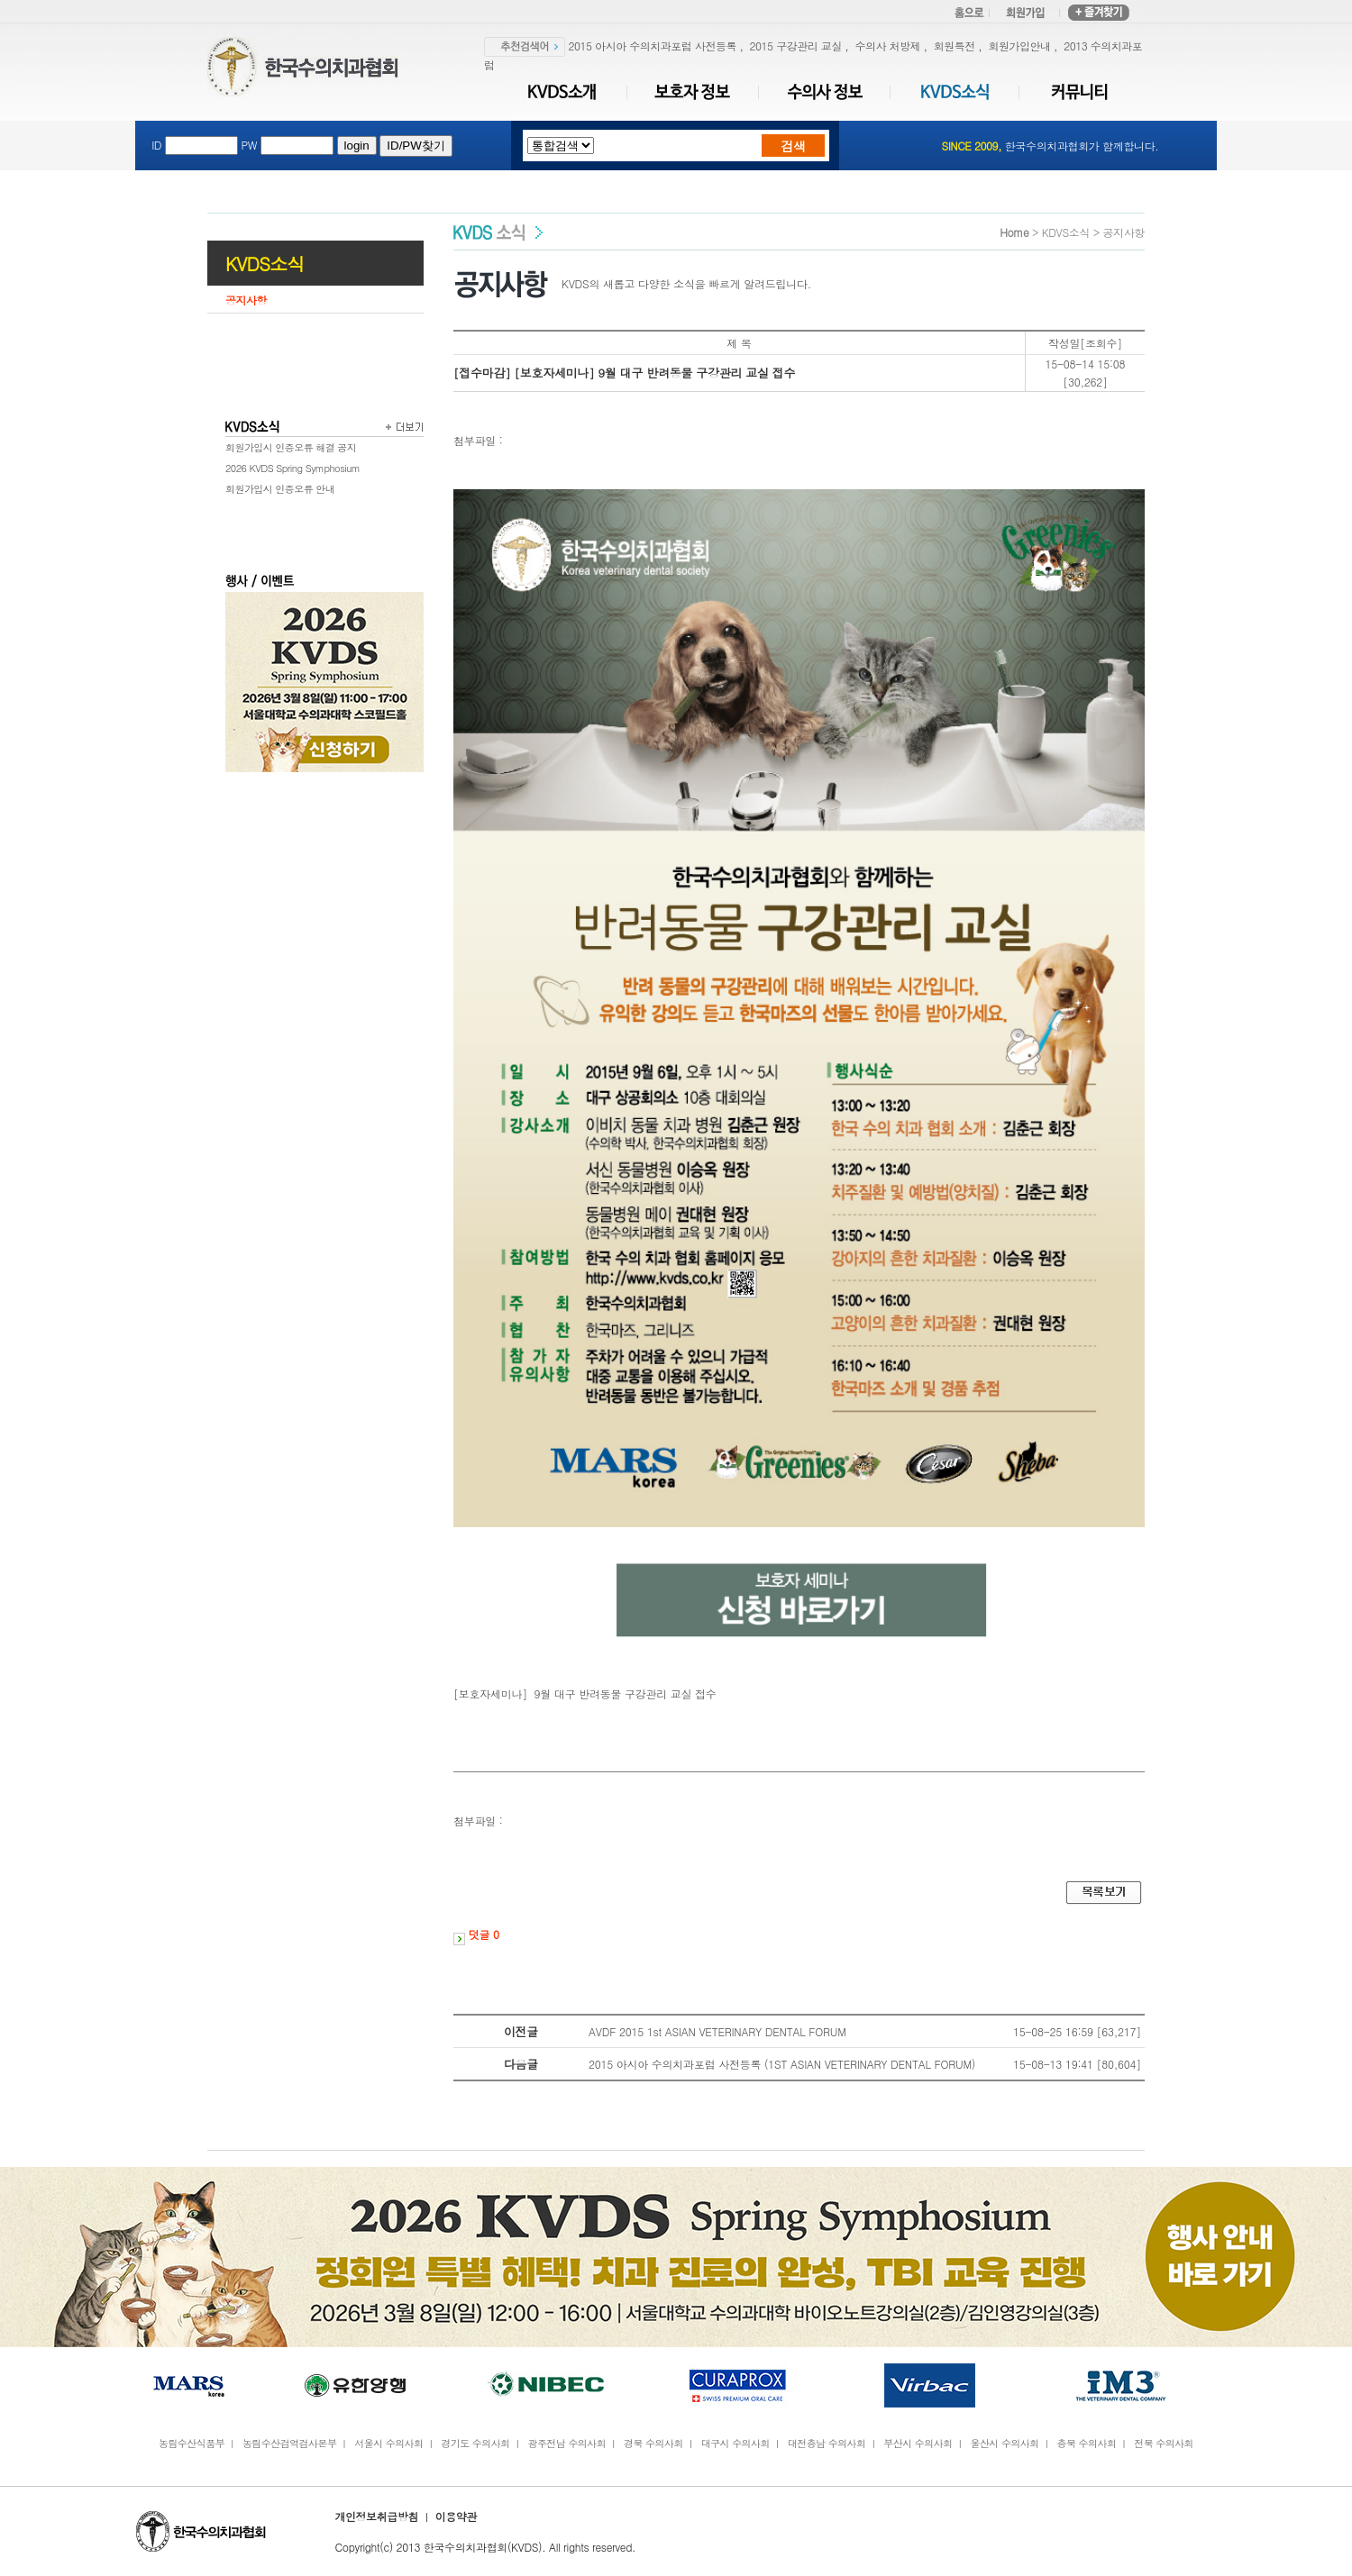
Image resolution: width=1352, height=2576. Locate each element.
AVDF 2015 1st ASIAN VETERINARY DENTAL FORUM (717, 2031)
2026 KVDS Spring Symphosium (292, 468)
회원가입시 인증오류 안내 (279, 489)
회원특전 (954, 45)
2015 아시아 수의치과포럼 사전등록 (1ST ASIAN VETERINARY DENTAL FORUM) (782, 2063)
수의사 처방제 (887, 45)
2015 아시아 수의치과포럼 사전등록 (652, 45)
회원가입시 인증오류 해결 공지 (290, 447)
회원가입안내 (1019, 45)
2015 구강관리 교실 (796, 45)
